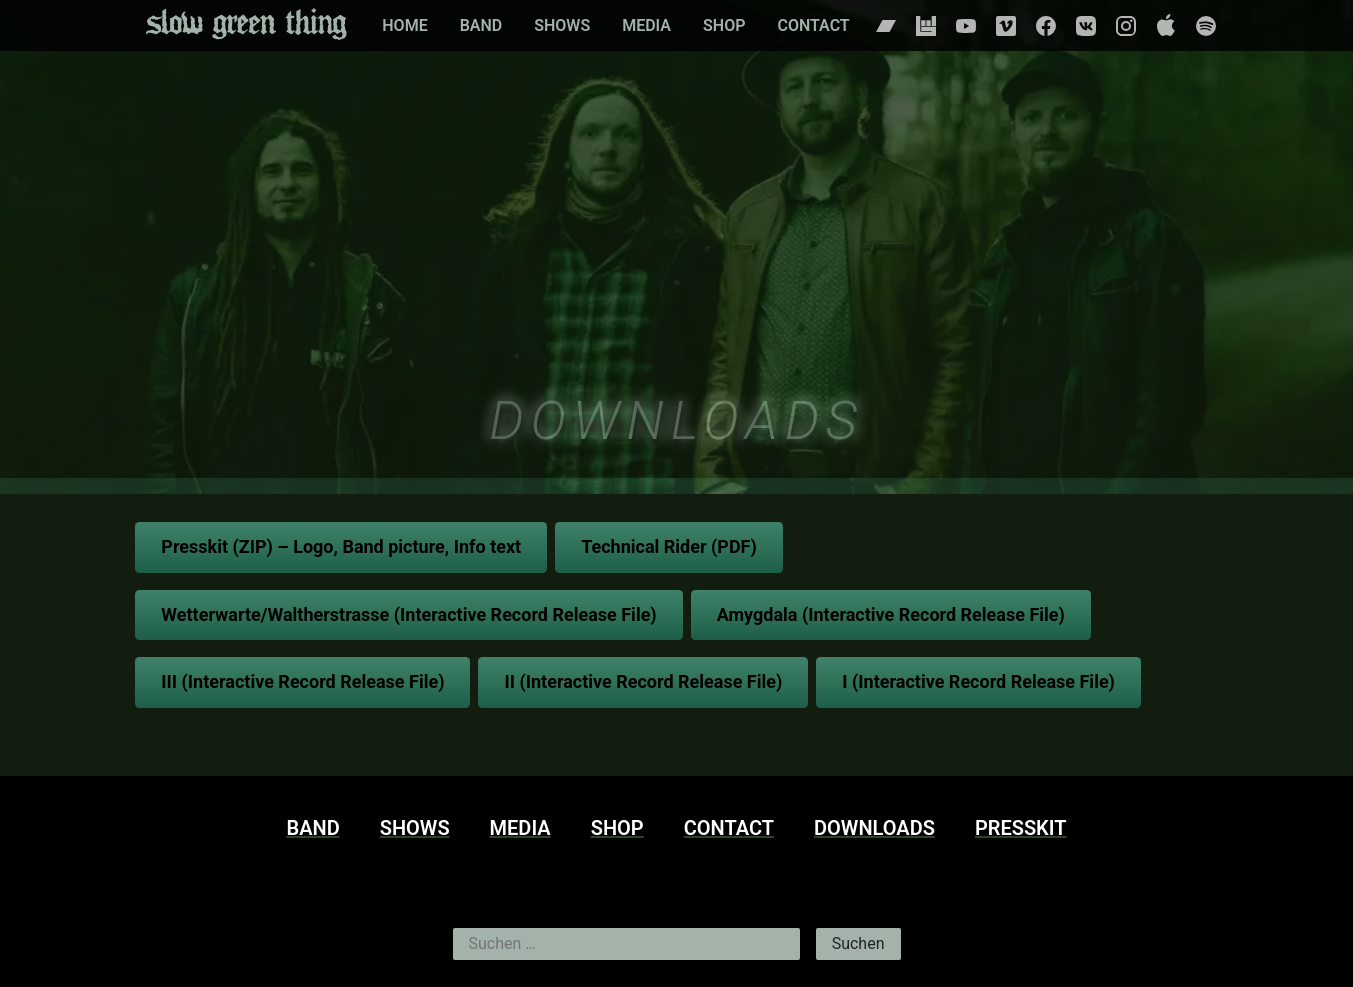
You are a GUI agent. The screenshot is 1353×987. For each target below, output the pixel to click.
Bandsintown (926, 26)
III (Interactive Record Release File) (302, 681)
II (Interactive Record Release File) (643, 681)
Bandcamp (886, 26)
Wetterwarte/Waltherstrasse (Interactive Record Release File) (408, 614)
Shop (724, 25)
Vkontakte (1086, 26)
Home (404, 25)
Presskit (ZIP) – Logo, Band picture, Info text (341, 546)
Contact (813, 25)
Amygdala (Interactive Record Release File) (891, 614)
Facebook (1046, 26)
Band (481, 25)
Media (646, 25)
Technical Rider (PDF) (669, 546)
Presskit (1021, 828)
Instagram (1126, 26)
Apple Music (1166, 26)
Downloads (874, 828)
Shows (562, 25)
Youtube (966, 26)
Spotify (1206, 26)
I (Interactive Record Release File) (978, 681)
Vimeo (1006, 26)
